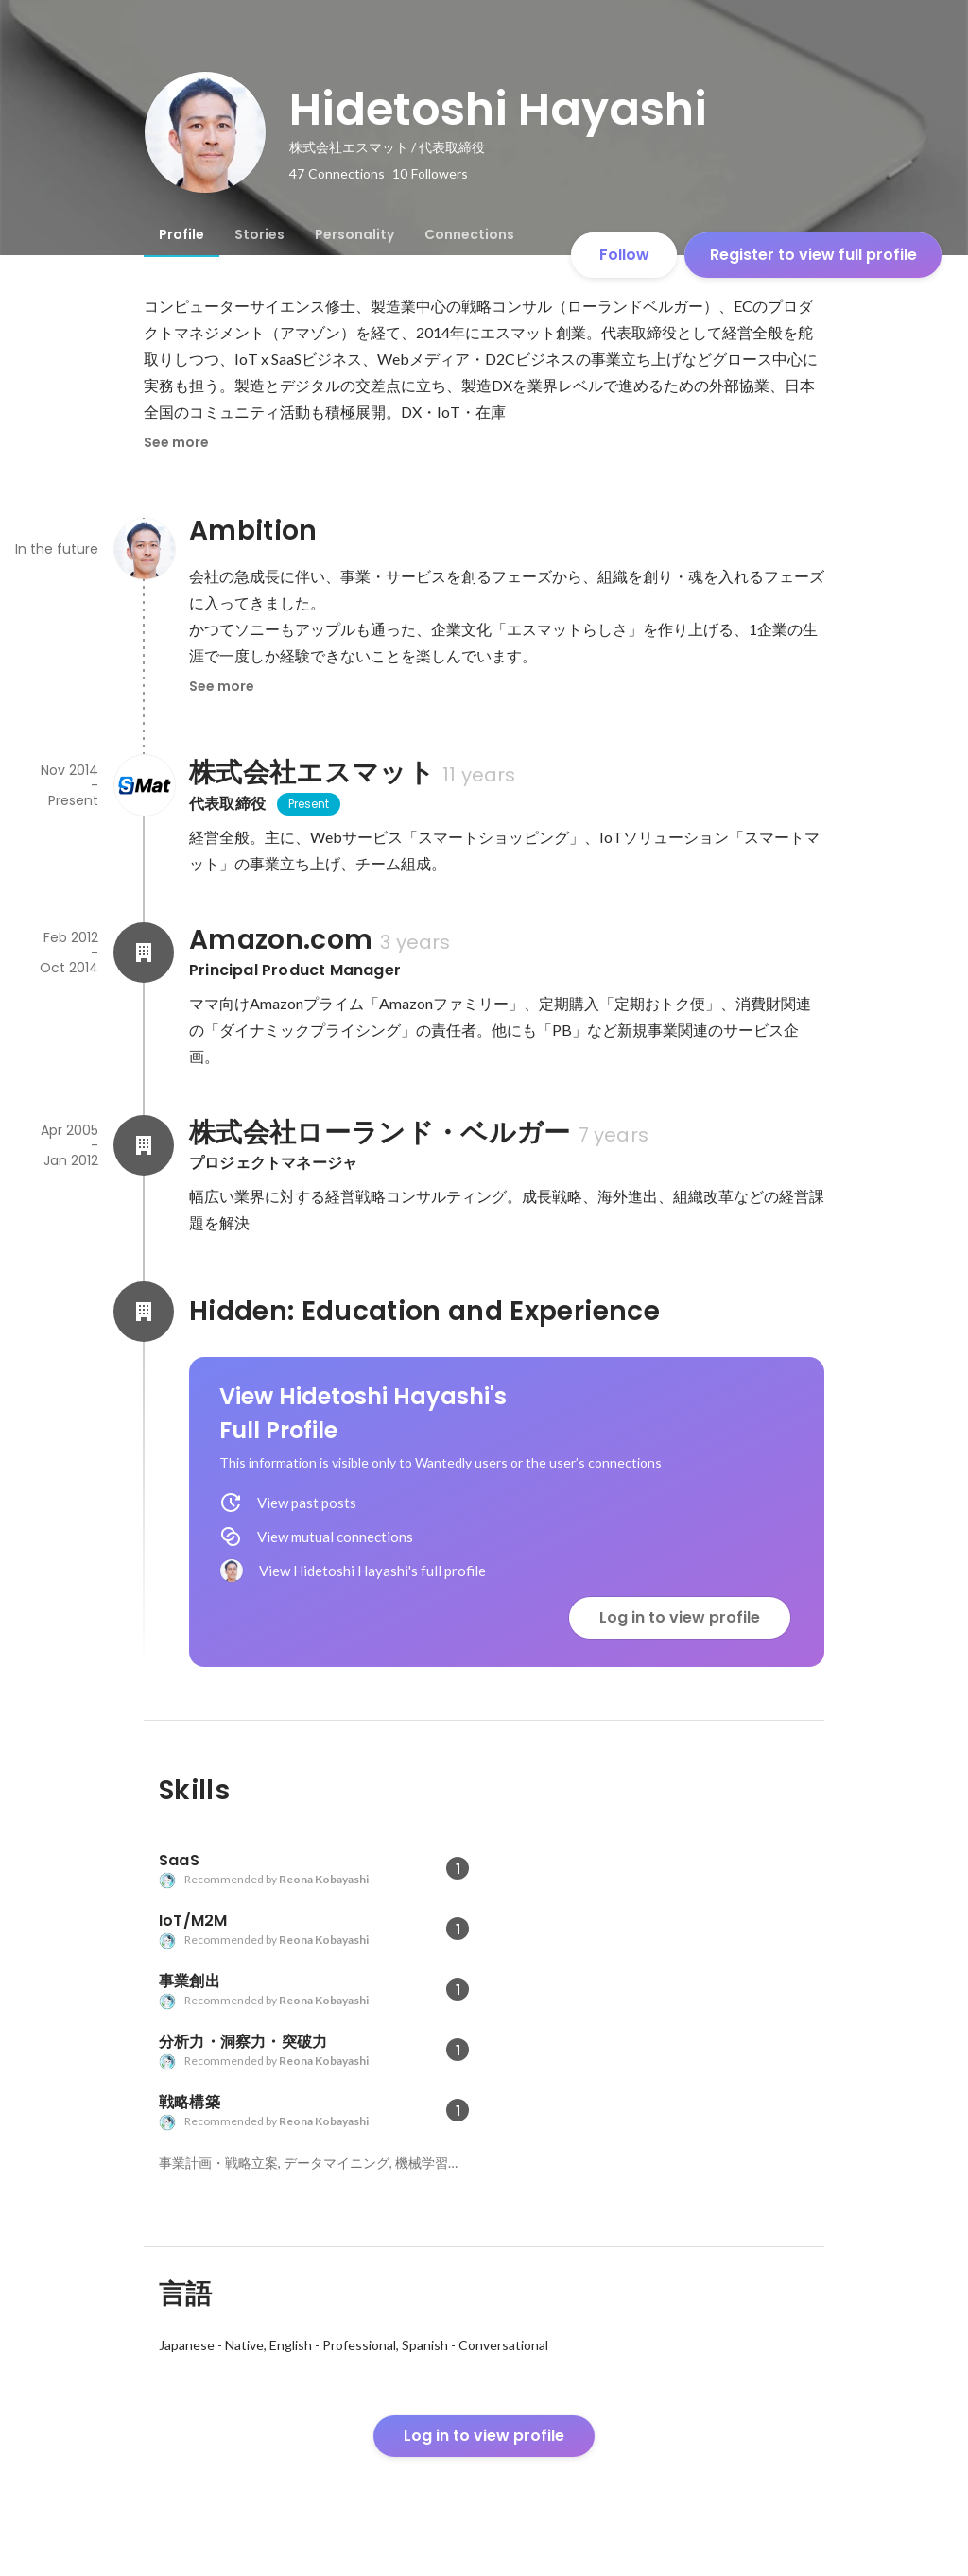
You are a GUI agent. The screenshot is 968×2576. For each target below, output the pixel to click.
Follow (624, 255)
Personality (354, 234)
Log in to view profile (679, 1617)
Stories (259, 234)
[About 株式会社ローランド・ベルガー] (143, 1145)
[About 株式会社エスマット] (143, 785)
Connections (469, 234)
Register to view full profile (813, 255)
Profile (181, 234)
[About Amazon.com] (143, 952)
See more (176, 442)
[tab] (181, 234)
